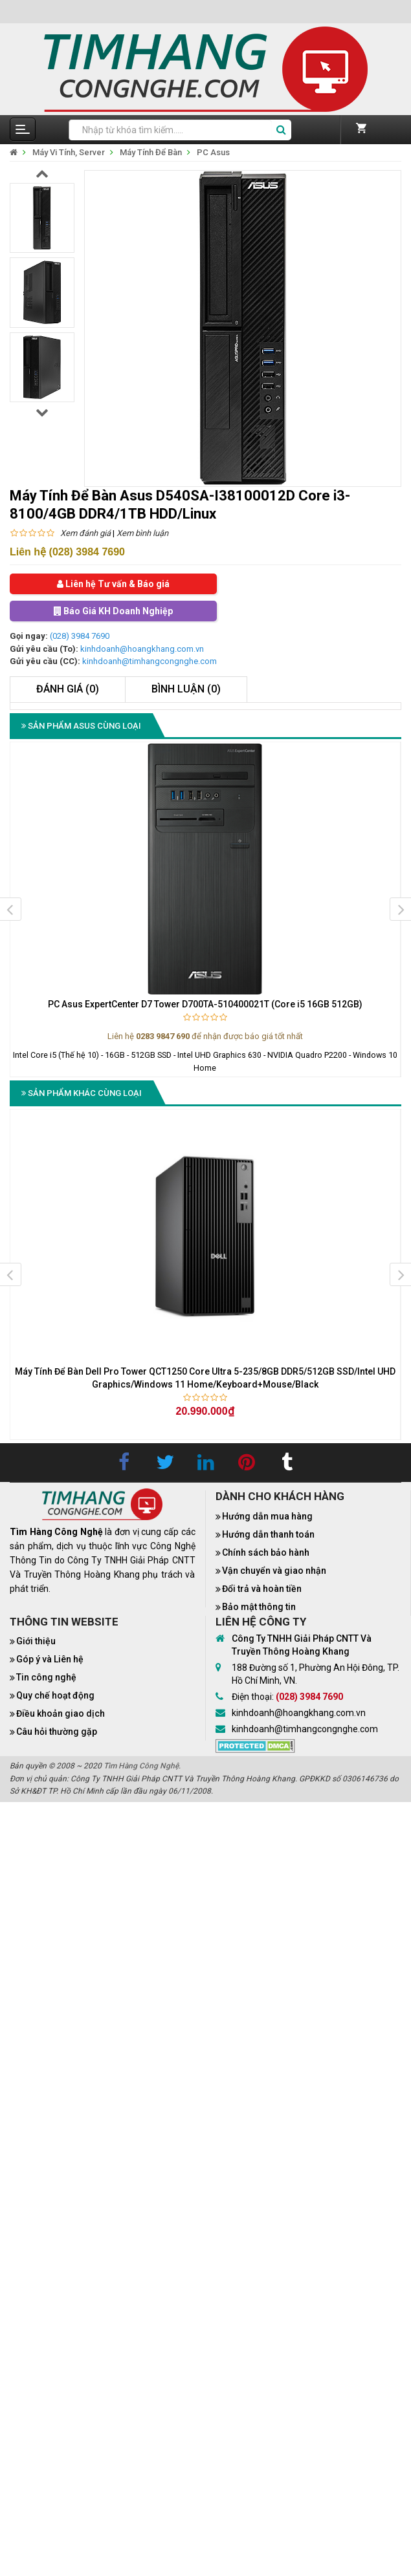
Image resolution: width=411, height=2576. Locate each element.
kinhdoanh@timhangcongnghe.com (149, 661)
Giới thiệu (36, 1641)
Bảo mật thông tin (259, 1607)
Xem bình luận (142, 533)
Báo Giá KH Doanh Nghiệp (113, 611)
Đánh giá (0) (67, 689)
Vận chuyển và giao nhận (274, 1570)
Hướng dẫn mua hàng (267, 1516)
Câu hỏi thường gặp (56, 1731)
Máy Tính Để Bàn (151, 152)
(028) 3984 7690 (79, 636)
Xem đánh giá (85, 533)
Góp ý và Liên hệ (49, 1659)
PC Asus (213, 152)
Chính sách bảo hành (265, 1552)
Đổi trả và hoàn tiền (262, 1588)
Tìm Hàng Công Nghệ (141, 1765)
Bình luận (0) (186, 689)
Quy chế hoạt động (55, 1695)
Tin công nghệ (46, 1677)
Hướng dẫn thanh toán (268, 1534)
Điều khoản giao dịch (60, 1713)
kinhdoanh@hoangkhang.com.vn (142, 649)
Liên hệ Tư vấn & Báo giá (113, 584)
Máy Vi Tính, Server (68, 152)
